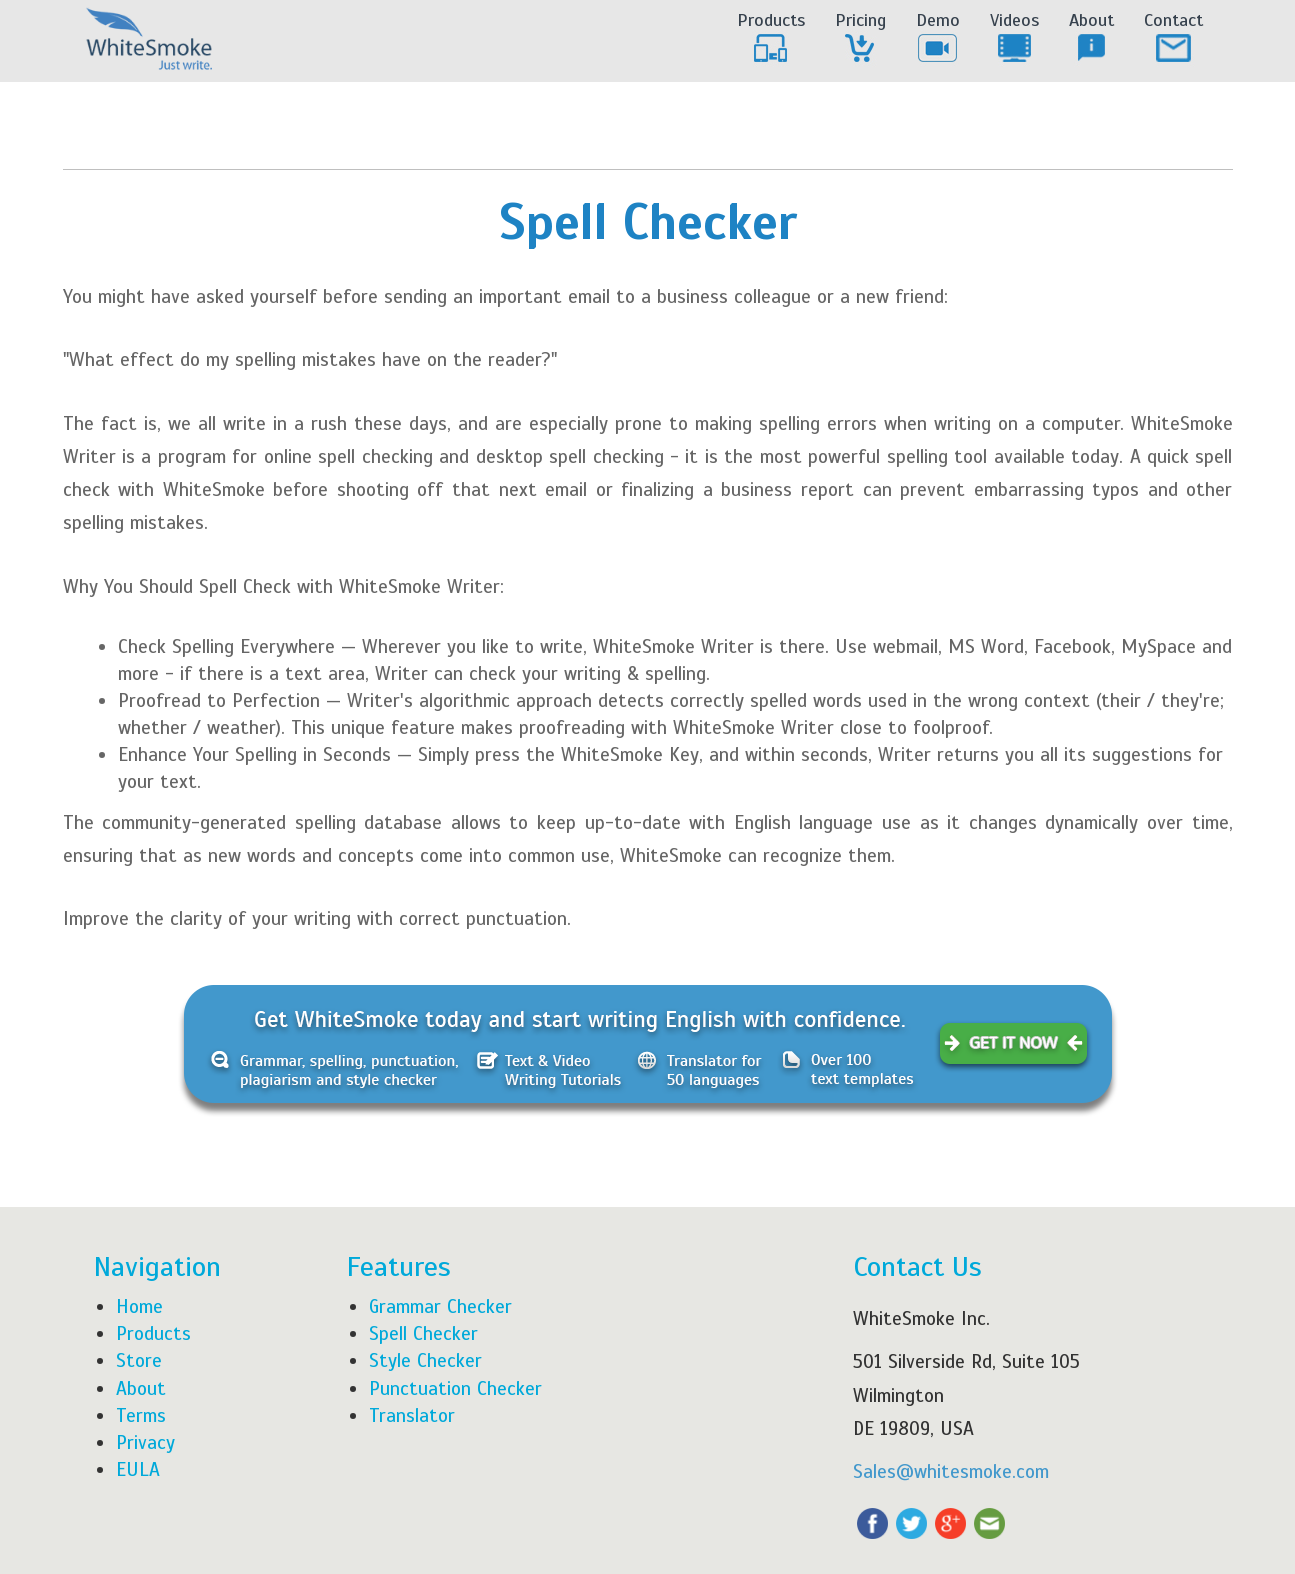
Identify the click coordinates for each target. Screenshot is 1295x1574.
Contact (1173, 38)
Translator (412, 1415)
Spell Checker (423, 1333)
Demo (938, 38)
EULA (138, 1469)
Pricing (860, 38)
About (1091, 38)
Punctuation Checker (455, 1388)
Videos (1014, 38)
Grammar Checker (440, 1306)
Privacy (145, 1442)
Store (139, 1360)
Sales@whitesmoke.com (951, 1471)
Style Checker (425, 1360)
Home (139, 1306)
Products (771, 38)
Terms (141, 1415)
